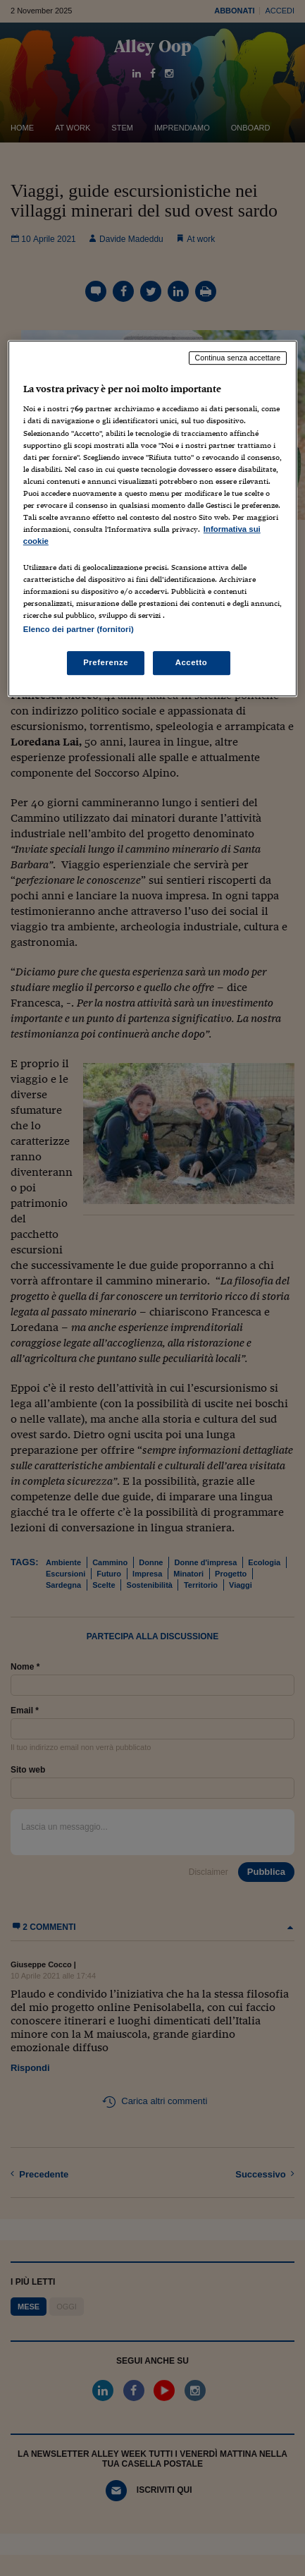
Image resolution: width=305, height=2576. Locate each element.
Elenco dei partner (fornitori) (78, 630)
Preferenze (105, 663)
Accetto (191, 663)
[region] (152, 519)
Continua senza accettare (238, 357)
